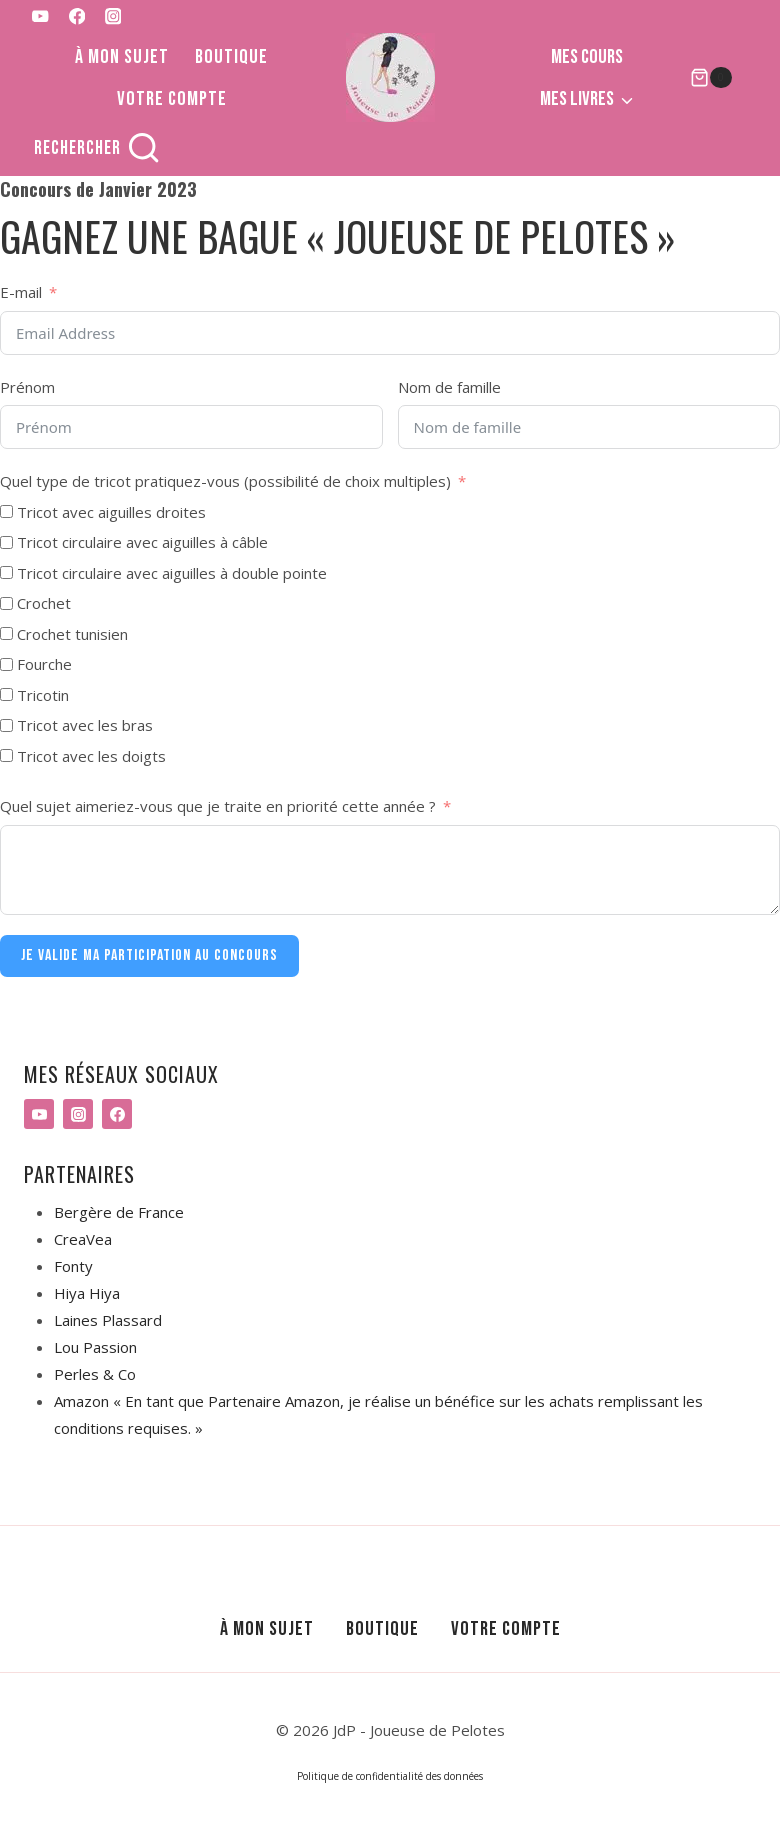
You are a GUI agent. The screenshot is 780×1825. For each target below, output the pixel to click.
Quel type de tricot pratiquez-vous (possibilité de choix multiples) (225, 481)
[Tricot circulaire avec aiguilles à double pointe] (6, 572)
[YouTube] (40, 16)
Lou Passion (95, 1347)
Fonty (73, 1266)
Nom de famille (449, 387)
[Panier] (711, 77)
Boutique (231, 57)
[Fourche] (6, 664)
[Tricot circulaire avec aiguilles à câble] (6, 542)
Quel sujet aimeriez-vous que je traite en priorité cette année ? (218, 806)
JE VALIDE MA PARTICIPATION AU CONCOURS (149, 955)
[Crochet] (6, 603)
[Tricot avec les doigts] (6, 755)
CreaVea (83, 1239)
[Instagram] (113, 16)
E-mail (21, 292)
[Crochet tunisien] (6, 633)
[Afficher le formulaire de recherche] (97, 149)
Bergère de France (119, 1212)
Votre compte (172, 99)
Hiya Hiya (87, 1293)
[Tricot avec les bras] (6, 725)
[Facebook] (76, 16)
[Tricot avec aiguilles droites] (6, 511)
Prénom (27, 387)
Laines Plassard (108, 1320)
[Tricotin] (6, 694)
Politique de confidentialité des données (390, 1776)
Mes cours (587, 57)
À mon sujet (122, 57)
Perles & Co (95, 1374)
